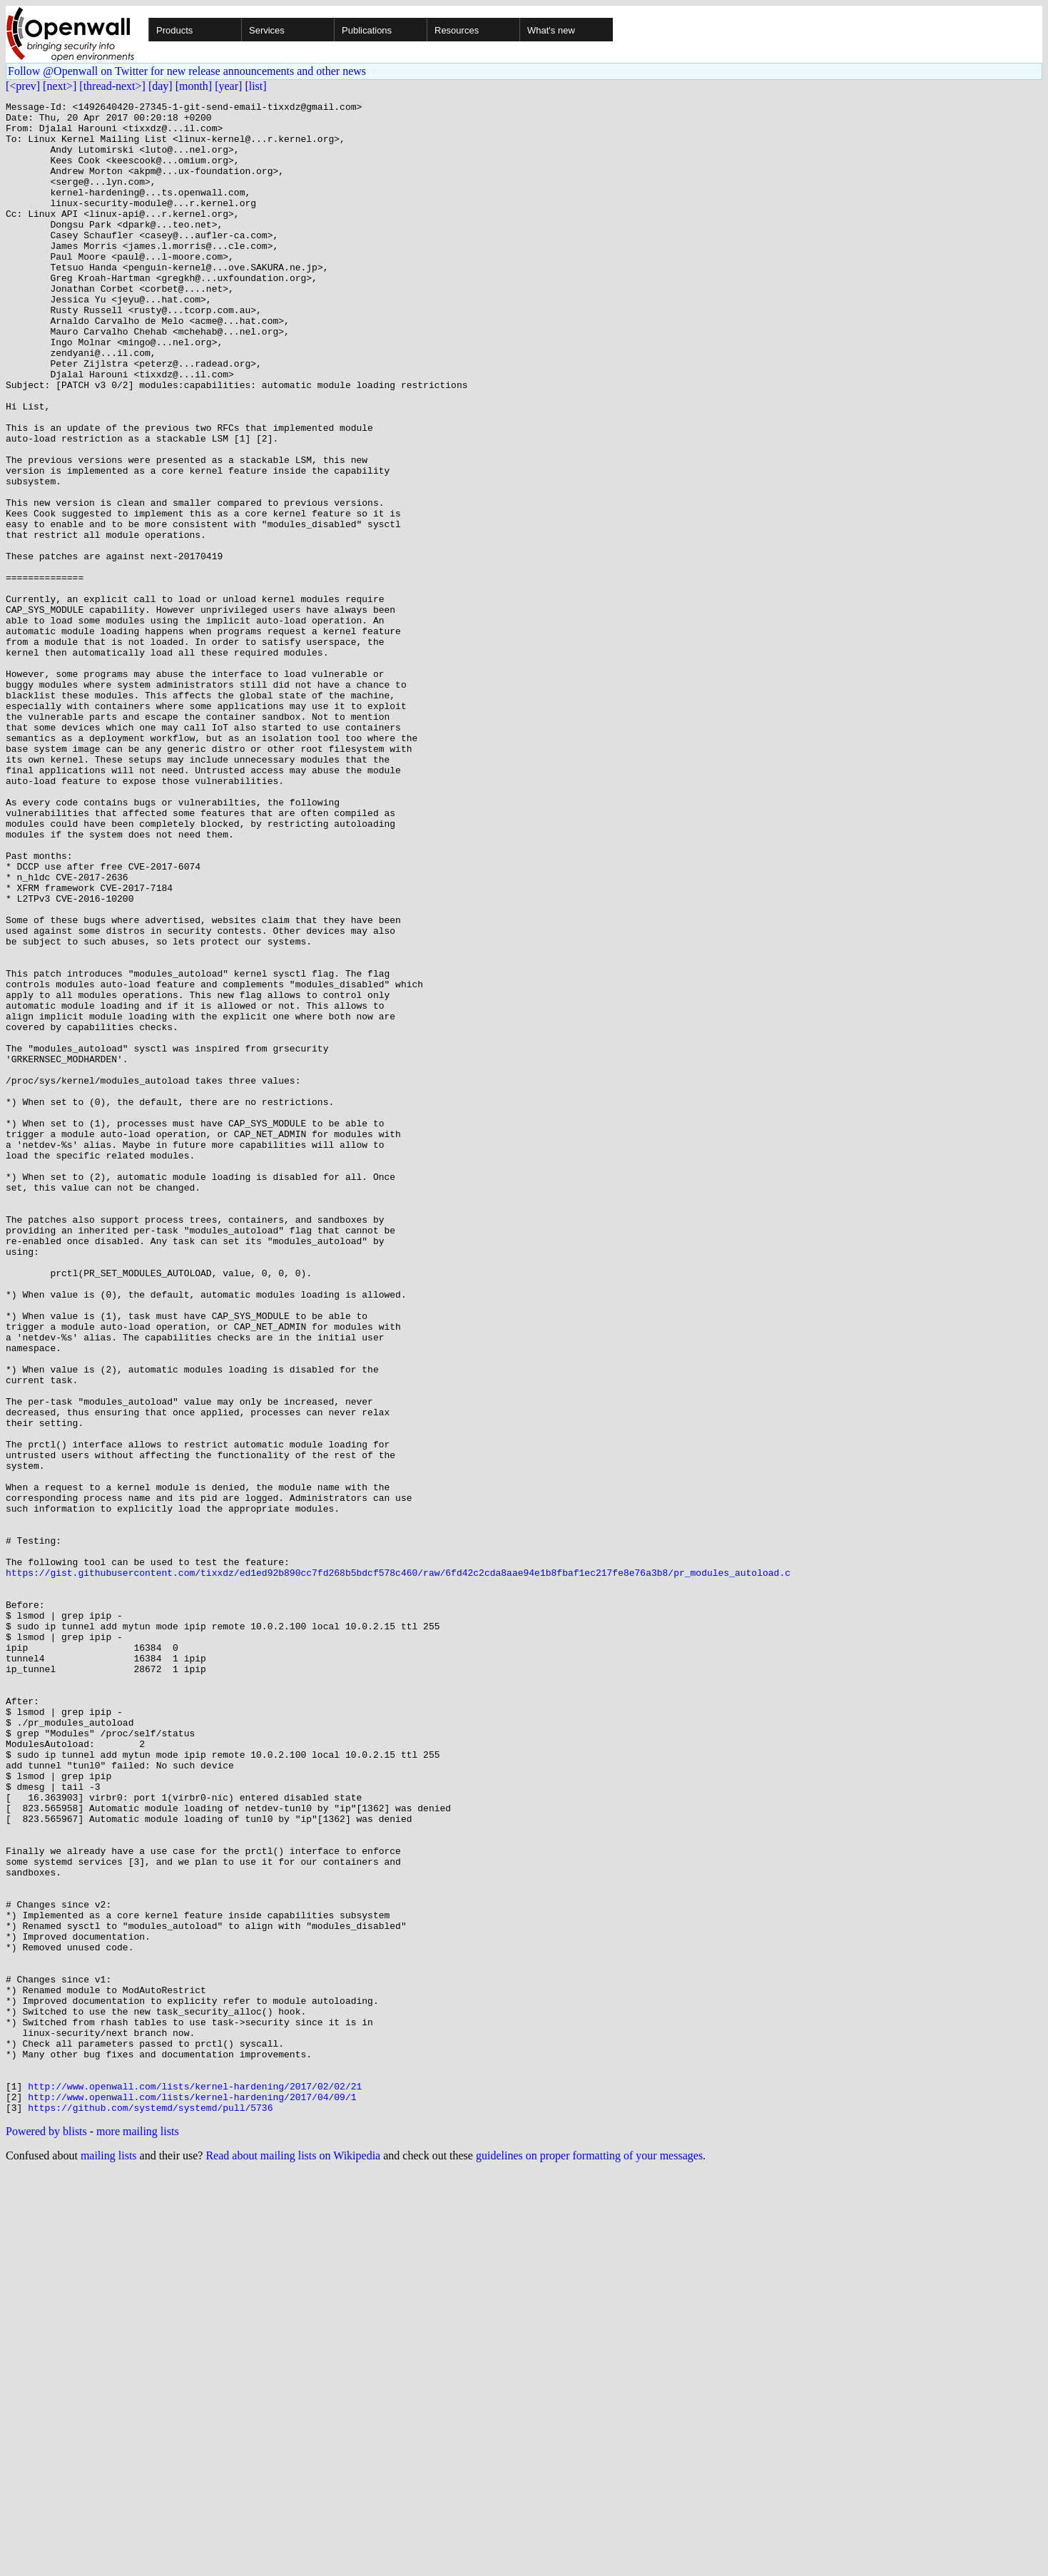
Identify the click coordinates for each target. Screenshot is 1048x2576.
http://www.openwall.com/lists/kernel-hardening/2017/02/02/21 (195, 2484)
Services (267, 30)
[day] (160, 86)
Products (174, 30)
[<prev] (23, 86)
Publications (367, 30)
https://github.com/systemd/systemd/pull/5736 (150, 2509)
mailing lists (109, 2558)
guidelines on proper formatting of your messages (589, 2558)
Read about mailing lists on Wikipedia (292, 2558)
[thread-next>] (112, 86)
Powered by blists (46, 2533)
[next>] (59, 86)
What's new (551, 30)
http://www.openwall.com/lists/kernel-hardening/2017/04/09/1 (192, 2496)
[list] (255, 86)
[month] (194, 86)
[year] (228, 86)
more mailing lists (137, 2533)
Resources (456, 30)
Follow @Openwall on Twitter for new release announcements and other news (187, 71)
